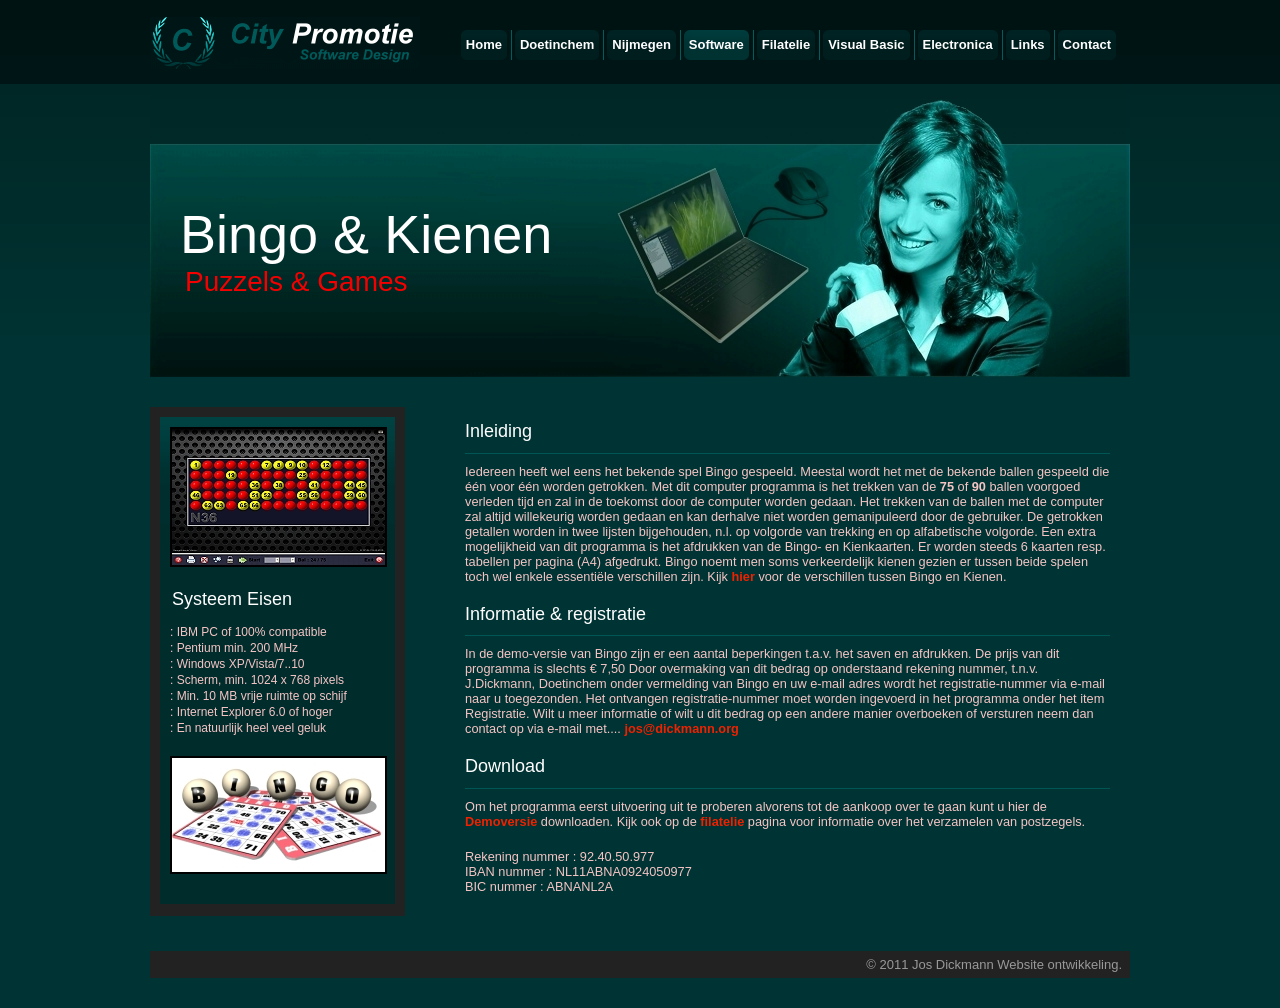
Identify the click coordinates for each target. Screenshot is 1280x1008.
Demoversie (501, 821)
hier (742, 576)
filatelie (722, 821)
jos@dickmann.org (681, 728)
